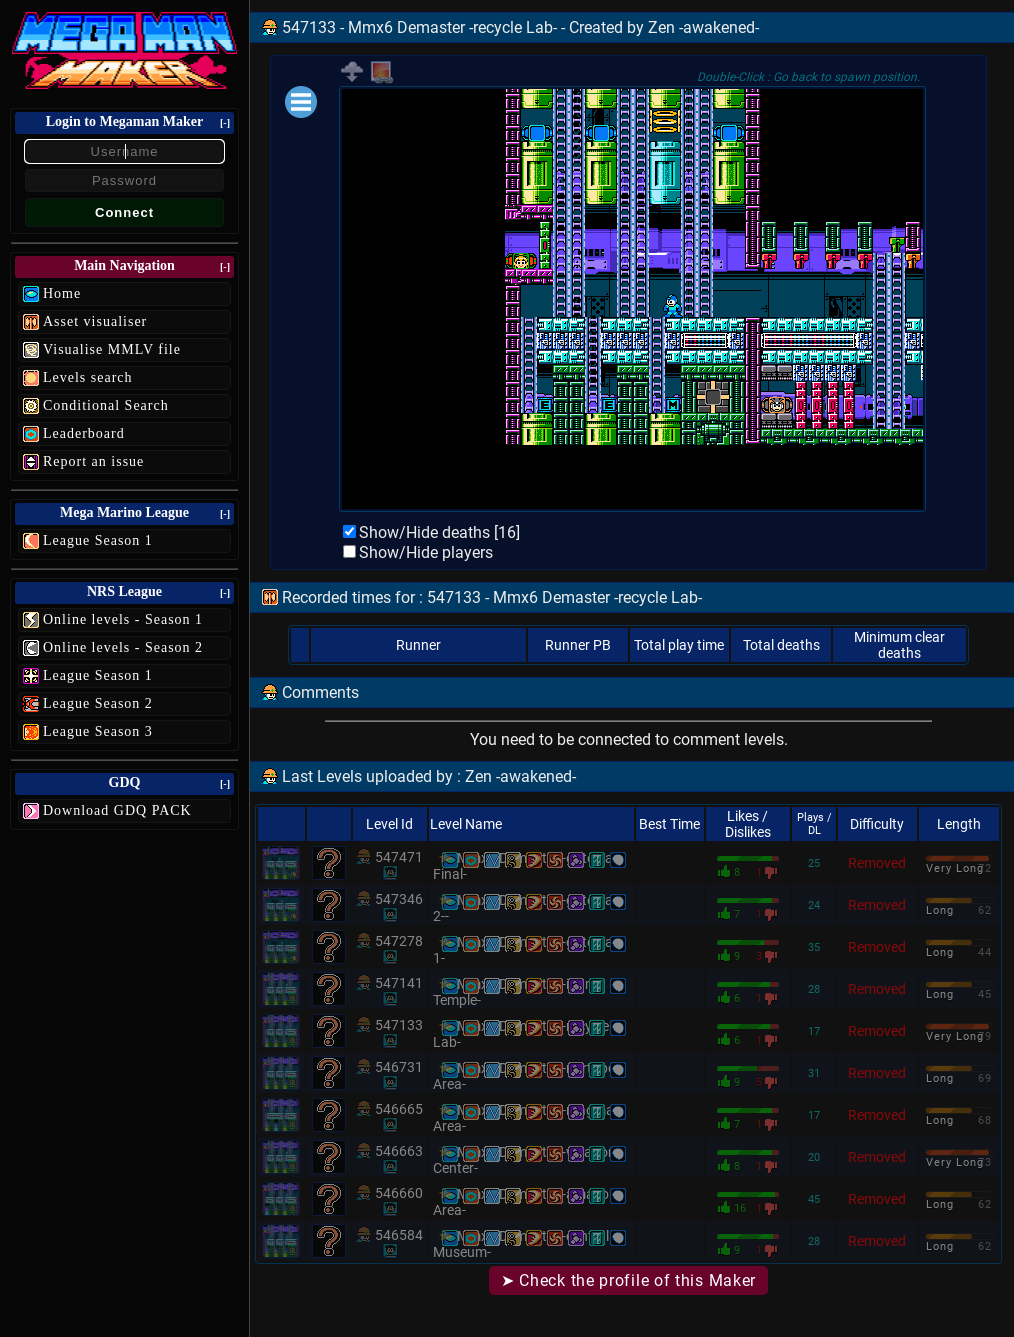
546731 (399, 1067)
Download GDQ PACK (117, 810)
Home (62, 293)
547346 (399, 899)
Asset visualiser (95, 321)
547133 (399, 1025)
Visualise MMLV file (112, 349)
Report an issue (93, 461)
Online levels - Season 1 (123, 619)
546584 (399, 1235)
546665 (399, 1109)
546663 (399, 1151)
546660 (399, 1193)
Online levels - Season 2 (123, 647)
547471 (399, 857)
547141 (399, 983)
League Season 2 (98, 703)
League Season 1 (98, 540)
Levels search (88, 377)
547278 (399, 941)
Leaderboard (84, 433)
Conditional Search (106, 405)
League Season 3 (98, 731)
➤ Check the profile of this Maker (628, 1280)
